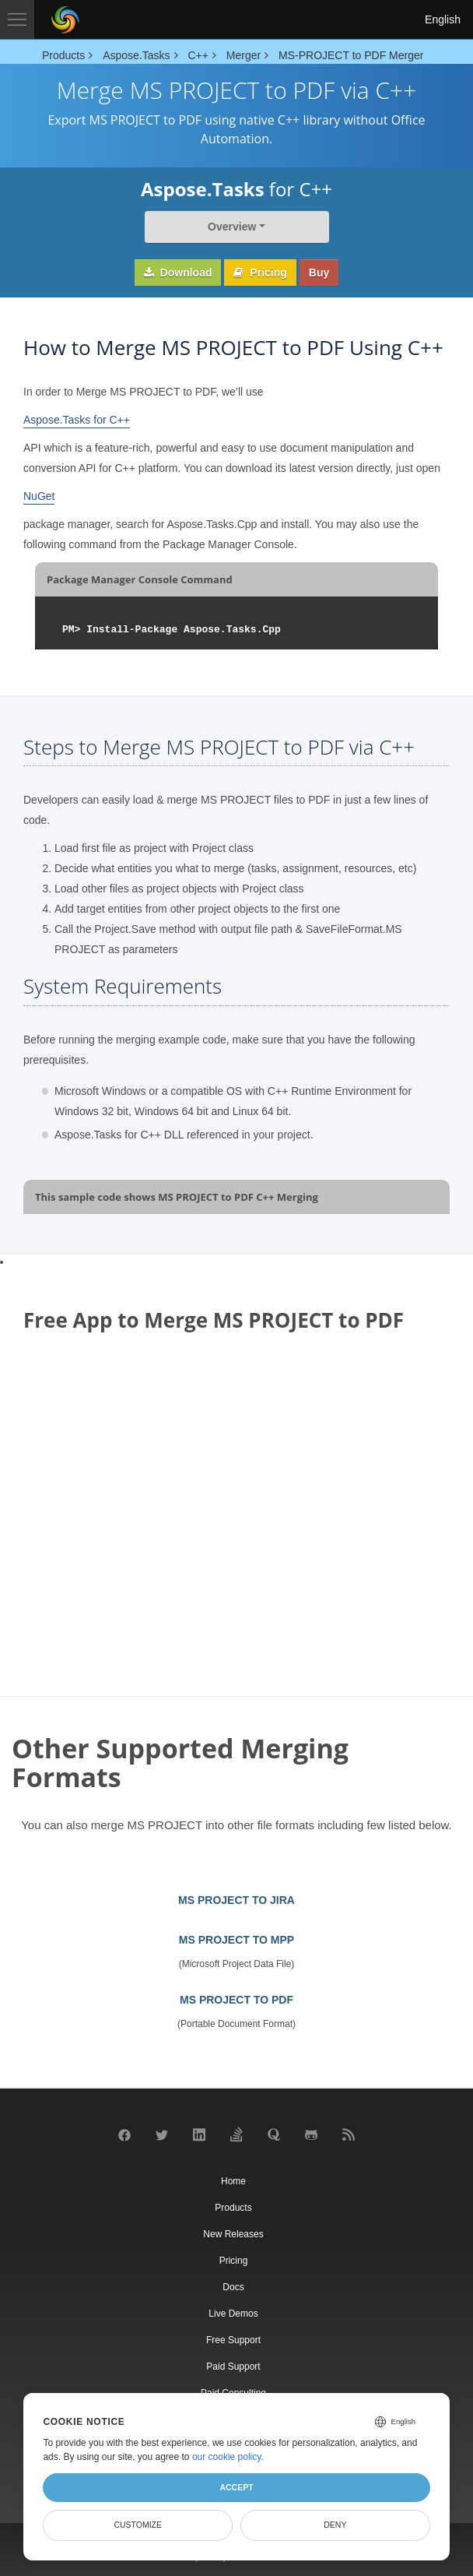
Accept (236, 2487)
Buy (319, 272)
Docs (233, 2287)
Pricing (259, 272)
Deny (335, 2524)
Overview (232, 226)
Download (178, 272)
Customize (138, 2524)
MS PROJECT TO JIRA (236, 1900)
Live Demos (233, 2313)
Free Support (233, 2340)
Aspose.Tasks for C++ (76, 419)
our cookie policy (226, 2456)
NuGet (38, 496)
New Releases (233, 2234)
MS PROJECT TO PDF (236, 2000)
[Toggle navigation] (17, 19)
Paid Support (233, 2366)
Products (233, 2207)
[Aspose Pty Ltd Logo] (65, 19)
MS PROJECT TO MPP (236, 1940)
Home (233, 2181)
